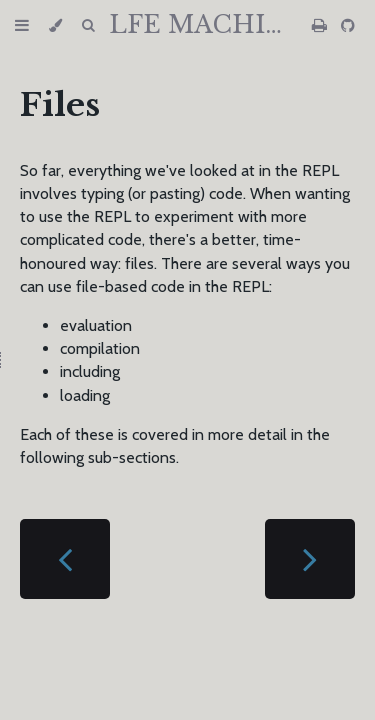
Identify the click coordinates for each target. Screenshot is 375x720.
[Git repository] (348, 25)
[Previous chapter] (65, 559)
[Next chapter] (310, 559)
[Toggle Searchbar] (88, 25)
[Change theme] (55, 25)
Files (60, 105)
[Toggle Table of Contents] (22, 25)
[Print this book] (321, 25)
